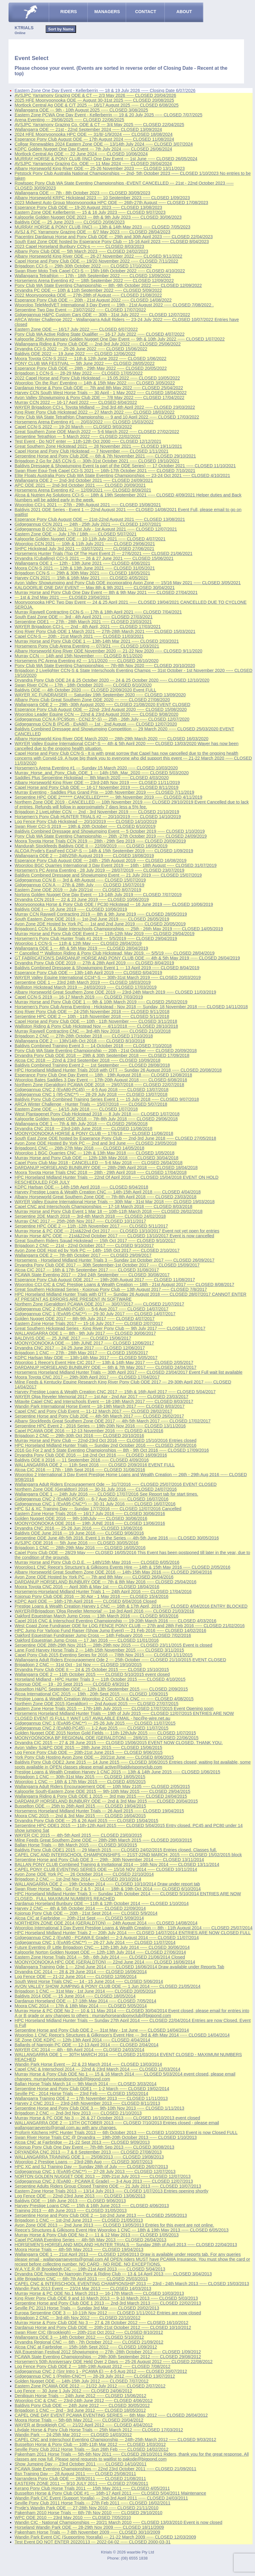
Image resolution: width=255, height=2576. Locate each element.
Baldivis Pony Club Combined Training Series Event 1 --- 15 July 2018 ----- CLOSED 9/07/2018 (107, 1099)
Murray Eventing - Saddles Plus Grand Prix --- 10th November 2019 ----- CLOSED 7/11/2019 (104, 792)
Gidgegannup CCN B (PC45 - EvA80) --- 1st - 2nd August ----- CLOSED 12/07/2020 (96, 724)
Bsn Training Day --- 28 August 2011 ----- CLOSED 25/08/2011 (75, 2473)
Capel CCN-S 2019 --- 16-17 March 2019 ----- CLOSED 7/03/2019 (79, 997)
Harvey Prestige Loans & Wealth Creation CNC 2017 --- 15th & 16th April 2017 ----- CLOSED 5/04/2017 (115, 1391)
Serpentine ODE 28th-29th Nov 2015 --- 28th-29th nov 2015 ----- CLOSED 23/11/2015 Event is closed (113, 1645)
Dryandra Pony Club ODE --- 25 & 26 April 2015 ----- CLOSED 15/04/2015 (86, 1820)
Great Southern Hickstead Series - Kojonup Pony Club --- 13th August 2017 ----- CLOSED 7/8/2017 (111, 1289)
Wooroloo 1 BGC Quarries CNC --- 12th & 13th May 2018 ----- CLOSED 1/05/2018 (94, 1152)
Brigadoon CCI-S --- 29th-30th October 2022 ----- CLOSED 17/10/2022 (83, 265)
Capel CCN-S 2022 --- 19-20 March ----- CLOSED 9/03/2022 (73, 426)
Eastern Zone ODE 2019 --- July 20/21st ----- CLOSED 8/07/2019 (78, 889)
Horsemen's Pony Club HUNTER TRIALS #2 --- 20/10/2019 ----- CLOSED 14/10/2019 (98, 816)
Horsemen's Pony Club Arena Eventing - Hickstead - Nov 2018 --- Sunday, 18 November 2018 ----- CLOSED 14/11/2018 (131, 1006)
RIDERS (68, 11)
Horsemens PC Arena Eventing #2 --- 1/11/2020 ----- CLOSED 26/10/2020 (87, 660)
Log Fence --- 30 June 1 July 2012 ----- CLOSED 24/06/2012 (73, 2390)
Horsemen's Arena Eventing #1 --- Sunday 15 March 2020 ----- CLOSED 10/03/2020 (96, 767)
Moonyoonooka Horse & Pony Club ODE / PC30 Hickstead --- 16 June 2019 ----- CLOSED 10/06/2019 (114, 904)
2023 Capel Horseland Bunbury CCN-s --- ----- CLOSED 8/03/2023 (79, 246)
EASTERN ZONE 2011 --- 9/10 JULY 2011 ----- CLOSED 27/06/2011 (81, 2483)
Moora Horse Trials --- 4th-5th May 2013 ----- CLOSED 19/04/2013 (79, 2249)
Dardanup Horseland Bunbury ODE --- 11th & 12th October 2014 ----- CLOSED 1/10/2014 (102, 1903)
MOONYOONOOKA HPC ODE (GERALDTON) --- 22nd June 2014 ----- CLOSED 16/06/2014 (105, 1961)
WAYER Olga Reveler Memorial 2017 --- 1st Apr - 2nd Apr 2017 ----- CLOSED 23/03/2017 (101, 1396)
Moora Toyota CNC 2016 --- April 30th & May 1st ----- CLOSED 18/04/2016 (87, 1586)
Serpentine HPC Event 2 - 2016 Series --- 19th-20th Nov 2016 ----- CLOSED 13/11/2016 (100, 1425)
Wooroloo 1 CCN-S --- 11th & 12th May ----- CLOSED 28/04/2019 (78, 943)
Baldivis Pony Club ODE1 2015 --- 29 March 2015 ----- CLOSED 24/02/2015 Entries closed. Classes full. (116, 1849)
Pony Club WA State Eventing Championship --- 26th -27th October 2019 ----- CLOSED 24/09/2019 (111, 836)
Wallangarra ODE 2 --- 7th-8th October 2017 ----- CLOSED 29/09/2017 (83, 1255)
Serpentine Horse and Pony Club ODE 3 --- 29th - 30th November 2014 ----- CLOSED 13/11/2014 (109, 1859)
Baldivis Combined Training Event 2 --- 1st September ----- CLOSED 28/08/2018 (92, 1065)
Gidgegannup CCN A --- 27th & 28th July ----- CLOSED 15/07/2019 (79, 884)
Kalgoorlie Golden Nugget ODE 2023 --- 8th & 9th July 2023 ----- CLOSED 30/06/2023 (98, 217)
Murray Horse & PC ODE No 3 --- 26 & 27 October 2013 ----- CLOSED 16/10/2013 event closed (107, 2117)
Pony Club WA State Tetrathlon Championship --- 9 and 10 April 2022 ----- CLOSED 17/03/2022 (107, 417)
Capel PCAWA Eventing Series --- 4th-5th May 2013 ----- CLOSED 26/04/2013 (90, 2239)
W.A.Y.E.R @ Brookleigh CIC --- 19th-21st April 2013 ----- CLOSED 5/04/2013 (90, 2269)
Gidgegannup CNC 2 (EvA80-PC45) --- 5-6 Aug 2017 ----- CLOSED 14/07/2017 (92, 1308)
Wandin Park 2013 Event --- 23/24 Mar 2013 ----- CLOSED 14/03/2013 (83, 2288)
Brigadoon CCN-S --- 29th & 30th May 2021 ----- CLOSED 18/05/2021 (82, 573)
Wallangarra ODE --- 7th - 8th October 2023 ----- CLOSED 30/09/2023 (82, 192)
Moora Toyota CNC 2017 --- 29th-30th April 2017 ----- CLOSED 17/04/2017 (87, 1377)
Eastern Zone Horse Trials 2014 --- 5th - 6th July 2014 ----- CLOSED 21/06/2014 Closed (100, 1957)
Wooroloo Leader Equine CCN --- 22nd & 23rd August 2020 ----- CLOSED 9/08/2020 (96, 714)
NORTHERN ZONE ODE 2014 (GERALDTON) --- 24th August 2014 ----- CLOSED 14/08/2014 (106, 1923)
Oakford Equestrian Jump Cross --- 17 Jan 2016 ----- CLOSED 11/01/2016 (87, 1640)
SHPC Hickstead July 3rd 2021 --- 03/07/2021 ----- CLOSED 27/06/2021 (84, 548)
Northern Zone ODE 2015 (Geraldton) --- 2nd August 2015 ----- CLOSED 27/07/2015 (96, 1703)
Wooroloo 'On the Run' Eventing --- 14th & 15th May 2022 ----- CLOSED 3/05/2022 (95, 382)
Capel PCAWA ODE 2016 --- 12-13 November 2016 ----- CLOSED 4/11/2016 (89, 1430)
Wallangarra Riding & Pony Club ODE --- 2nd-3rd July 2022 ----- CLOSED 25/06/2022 (98, 343)
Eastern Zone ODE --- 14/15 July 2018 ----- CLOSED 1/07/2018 (76, 1109)
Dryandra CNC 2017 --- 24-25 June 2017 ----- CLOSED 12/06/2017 (80, 1347)
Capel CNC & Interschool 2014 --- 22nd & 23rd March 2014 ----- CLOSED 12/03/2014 (97, 2069)
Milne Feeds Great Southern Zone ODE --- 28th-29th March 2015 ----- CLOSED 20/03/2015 (103, 1840)
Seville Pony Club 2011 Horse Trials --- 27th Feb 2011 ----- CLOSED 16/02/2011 (92, 2502)
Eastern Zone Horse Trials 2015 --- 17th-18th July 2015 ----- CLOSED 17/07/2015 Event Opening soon (114, 1708)
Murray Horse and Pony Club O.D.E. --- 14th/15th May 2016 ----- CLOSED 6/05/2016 (97, 1562)
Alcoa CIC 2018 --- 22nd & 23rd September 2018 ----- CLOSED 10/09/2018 (87, 1060)
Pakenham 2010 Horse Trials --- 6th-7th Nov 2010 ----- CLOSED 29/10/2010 (88, 2512)
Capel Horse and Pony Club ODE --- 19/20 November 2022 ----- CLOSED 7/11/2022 (96, 261)
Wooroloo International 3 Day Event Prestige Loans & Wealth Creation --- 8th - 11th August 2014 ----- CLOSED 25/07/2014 (134, 1927)
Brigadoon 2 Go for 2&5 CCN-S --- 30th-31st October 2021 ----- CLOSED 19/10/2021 (97, 460)
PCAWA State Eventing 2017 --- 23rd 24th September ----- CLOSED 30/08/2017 (92, 1274)
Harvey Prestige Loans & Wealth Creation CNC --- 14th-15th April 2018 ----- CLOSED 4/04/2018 (108, 1191)
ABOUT (184, 11)
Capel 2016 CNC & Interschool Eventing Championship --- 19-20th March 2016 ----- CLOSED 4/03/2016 (115, 1620)
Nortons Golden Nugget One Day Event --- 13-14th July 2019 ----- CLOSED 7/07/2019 (98, 894)
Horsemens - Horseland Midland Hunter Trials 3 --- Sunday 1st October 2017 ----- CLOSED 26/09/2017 (115, 1260)
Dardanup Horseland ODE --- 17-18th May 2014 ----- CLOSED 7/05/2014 (85, 2000)
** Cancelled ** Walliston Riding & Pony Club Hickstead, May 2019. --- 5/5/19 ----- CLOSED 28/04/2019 (115, 953)
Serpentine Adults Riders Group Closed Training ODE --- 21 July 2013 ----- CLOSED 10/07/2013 (108, 2186)
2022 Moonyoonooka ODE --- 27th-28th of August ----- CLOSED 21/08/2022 (88, 295)
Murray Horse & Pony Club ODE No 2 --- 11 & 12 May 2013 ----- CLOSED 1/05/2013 (97, 2234)
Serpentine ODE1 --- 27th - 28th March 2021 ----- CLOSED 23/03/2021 (83, 621)
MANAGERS (107, 11)
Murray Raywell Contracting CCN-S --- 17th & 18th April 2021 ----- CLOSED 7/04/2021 (98, 612)
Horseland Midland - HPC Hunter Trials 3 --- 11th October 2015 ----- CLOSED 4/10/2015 (100, 1679)
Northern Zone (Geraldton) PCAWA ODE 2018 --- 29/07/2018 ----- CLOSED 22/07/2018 (99, 1084)
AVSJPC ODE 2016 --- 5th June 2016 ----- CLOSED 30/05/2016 (76, 1542)
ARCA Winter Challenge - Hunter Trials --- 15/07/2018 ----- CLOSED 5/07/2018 (91, 1104)
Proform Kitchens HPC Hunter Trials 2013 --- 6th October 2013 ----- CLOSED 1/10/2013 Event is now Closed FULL (126, 2132)
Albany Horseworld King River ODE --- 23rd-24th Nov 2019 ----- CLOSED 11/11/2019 (97, 782)
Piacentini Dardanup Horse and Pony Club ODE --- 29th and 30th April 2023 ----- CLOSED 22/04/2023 (114, 236)
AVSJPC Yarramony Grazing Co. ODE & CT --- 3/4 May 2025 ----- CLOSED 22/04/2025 (99, 124)
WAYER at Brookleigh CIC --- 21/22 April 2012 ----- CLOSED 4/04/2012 (84, 2424)
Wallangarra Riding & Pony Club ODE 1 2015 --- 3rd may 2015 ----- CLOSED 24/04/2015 (101, 1796)
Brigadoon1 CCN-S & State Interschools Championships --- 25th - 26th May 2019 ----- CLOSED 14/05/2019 (119, 928)
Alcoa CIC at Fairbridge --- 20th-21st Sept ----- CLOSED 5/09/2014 (79, 1918)
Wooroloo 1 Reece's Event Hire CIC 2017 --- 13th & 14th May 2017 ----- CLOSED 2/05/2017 (104, 1362)
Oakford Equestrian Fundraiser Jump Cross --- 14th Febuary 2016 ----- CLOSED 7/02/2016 (103, 1635)
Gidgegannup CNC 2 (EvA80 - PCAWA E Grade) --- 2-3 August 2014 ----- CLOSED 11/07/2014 (107, 1937)
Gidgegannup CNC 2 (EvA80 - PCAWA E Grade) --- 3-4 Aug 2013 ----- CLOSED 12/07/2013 (104, 2181)
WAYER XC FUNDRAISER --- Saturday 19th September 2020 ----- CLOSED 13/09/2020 (100, 694)
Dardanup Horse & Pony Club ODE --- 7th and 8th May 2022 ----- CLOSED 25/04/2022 (99, 387)
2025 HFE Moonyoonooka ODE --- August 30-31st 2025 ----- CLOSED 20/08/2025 (94, 100)
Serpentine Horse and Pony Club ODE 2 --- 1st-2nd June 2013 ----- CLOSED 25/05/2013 (101, 2215)
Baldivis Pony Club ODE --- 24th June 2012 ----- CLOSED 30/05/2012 (82, 2405)
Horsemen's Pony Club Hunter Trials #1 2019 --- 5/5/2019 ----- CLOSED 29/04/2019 (96, 938)
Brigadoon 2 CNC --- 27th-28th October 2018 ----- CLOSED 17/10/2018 (84, 1036)
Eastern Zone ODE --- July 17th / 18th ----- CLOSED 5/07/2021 (76, 534)
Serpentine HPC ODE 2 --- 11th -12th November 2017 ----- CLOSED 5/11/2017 (91, 1226)
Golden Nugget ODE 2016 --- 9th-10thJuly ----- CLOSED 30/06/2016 (81, 1518)
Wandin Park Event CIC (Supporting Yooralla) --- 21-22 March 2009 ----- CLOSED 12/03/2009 (105, 2537)
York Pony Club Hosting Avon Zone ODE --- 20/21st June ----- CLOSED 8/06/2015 (94, 1757)
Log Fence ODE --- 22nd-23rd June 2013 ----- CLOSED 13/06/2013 (80, 2195)
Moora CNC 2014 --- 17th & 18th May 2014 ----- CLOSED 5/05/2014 (81, 2005)
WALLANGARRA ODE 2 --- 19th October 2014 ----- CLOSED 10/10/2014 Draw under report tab (107, 1884)
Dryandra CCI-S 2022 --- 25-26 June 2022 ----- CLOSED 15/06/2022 (81, 348)
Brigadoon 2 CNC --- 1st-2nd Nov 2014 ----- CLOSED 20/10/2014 (78, 1879)
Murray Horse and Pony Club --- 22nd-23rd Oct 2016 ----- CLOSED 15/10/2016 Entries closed (105, 1440)
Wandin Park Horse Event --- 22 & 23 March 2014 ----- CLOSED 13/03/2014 (88, 2064)
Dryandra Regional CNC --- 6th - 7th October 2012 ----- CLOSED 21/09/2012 (89, 2342)
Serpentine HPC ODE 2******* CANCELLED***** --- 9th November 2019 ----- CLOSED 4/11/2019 (108, 797)
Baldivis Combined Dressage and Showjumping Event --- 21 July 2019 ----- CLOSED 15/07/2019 (108, 875)
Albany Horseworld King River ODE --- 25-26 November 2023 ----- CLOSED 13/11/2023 (100, 168)
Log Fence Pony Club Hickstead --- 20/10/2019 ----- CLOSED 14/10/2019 (86, 821)
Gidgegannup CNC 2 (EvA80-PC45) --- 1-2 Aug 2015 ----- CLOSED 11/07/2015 (92, 1728)
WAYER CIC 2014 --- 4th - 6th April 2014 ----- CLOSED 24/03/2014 (79, 2049)
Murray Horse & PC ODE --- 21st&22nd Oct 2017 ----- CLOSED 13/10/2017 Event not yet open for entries (117, 1230)
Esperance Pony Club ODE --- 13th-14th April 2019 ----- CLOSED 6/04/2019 (88, 972)
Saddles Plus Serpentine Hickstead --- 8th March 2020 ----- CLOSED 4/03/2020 (92, 777)
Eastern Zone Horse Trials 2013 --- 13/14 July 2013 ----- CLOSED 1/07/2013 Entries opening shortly (111, 2191)
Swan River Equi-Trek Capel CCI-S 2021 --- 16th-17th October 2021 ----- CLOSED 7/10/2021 (105, 470)
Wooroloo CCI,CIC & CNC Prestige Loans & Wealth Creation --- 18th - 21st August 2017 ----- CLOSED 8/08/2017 (124, 1284)
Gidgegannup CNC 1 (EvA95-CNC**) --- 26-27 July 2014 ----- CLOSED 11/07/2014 (95, 1942)
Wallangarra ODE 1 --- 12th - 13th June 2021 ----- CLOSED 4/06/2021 (82, 563)
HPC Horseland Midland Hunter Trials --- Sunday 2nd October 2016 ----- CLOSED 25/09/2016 (106, 1445)
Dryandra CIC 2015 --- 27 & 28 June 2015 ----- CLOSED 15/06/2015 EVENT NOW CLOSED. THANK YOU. (119, 1742)
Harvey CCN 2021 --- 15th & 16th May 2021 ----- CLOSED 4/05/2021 (81, 577)
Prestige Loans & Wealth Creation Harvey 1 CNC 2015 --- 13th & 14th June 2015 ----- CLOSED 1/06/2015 (117, 1771)
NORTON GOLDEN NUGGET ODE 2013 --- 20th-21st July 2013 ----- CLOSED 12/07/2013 (102, 2176)
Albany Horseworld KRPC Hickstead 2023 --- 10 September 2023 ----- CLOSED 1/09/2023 (102, 197)
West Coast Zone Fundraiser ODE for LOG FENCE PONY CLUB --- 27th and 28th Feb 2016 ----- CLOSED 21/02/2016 (130, 1625)
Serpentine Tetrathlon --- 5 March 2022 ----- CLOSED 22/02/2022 (78, 436)
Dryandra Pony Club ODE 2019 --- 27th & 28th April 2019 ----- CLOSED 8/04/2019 (94, 962)
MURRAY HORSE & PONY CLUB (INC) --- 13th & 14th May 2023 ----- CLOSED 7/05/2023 (102, 226)
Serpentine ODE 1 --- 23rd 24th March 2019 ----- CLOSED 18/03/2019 (83, 982)
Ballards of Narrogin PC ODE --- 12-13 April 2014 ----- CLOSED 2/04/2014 (87, 2044)
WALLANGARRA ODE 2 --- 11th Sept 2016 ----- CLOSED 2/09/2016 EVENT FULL (95, 1464)
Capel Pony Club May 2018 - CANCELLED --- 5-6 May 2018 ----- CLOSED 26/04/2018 (99, 1162)
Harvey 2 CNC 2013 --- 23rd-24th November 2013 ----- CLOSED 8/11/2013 (87, 2103)
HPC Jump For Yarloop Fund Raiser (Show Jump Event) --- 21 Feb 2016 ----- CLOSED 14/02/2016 (110, 1630)
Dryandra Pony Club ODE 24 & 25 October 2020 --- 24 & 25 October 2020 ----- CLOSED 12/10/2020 (112, 680)
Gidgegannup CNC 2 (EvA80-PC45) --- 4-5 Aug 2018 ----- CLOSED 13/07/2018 (92, 1089)
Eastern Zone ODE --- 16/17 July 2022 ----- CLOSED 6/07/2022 (76, 329)
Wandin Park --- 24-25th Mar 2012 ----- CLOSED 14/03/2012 (73, 2434)
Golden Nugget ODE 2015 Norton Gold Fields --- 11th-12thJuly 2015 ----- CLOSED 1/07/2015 (105, 1732)
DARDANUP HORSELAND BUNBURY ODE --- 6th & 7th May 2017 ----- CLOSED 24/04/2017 (105, 1367)
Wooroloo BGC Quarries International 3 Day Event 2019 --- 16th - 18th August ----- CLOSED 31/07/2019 (116, 865)
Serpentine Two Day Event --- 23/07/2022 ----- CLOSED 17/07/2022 (80, 309)
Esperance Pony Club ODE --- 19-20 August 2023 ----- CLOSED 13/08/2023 (88, 207)
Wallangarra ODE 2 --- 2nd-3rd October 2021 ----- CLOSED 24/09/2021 (84, 480)
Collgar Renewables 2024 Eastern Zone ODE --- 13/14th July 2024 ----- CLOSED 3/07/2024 (104, 144)
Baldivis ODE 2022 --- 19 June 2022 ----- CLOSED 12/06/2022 (75, 353)
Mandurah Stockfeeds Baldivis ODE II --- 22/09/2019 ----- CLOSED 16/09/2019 (91, 845)
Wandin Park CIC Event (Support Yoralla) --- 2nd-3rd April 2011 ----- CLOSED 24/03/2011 (101, 2498)
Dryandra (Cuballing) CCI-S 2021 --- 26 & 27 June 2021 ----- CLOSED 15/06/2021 (94, 558)
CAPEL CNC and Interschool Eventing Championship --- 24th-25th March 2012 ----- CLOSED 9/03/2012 (115, 2439)
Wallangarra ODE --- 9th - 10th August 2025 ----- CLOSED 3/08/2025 (81, 110)
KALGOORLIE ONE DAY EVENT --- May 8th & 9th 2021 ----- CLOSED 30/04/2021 (95, 587)
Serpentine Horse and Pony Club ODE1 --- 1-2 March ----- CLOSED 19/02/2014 (92, 2088)
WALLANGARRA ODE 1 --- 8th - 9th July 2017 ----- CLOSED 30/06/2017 (85, 1333)
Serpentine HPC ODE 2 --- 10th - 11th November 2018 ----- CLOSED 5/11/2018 (92, 1016)
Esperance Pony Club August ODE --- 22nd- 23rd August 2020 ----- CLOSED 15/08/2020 (101, 709)
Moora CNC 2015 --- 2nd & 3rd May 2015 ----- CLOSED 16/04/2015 (80, 1815)
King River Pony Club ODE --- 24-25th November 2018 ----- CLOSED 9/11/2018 (92, 1011)
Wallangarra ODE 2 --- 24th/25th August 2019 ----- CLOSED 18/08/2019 (84, 855)
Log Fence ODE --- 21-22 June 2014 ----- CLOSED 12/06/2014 (76, 1976)
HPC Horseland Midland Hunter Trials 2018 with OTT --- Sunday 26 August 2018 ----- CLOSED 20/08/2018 (118, 1070)
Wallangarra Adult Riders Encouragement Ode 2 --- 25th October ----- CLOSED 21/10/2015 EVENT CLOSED (120, 1659)
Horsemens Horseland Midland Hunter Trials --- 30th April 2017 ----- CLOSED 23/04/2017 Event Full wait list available (129, 1372)
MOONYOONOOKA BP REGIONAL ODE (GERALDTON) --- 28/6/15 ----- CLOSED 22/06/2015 (106, 1737)
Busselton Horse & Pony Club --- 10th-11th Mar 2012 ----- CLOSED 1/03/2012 (90, 2444)
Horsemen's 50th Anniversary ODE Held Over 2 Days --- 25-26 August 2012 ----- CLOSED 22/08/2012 (114, 2361)
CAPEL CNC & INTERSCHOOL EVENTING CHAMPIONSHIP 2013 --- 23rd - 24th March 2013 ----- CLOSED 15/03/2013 (132, 2283)
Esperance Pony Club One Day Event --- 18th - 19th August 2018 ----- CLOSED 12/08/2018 (103, 1074)
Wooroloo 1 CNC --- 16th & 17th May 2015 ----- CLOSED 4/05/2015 (80, 1781)
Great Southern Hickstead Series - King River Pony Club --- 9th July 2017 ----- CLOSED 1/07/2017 (110, 1328)
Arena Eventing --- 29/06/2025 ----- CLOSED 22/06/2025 (69, 119)
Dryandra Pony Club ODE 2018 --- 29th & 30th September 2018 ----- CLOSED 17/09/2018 (102, 1055)
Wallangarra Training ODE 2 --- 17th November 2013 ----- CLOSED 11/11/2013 (91, 2098)
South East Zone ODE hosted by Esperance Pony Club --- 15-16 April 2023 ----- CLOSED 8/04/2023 (112, 241)
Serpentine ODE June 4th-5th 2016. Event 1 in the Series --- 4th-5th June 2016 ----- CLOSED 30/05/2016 (117, 1537)
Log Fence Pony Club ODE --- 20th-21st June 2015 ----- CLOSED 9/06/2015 (88, 1752)
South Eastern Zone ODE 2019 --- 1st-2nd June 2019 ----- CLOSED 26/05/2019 (92, 919)
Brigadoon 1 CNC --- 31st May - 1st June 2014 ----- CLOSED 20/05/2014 (85, 1991)
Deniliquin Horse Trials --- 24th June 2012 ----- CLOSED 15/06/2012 (80, 2395)
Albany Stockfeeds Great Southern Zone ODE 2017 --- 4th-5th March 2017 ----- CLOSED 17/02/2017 (113, 1421)
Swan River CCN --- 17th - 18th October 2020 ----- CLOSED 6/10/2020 (83, 685)
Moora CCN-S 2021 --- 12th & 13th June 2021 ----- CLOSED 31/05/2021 (85, 568)
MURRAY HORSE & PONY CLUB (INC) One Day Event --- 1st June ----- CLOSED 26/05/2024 (106, 158)
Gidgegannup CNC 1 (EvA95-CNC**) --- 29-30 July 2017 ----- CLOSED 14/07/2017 (95, 1313)
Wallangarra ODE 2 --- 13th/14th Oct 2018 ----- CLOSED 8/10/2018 (80, 1040)
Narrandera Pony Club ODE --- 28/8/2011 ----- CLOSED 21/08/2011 (80, 2478)
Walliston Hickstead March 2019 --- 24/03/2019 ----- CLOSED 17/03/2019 (86, 987)
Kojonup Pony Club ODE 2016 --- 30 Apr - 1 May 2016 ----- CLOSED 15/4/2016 (92, 1596)
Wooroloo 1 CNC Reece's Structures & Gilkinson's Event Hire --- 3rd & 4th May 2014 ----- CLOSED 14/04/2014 (122, 2035)
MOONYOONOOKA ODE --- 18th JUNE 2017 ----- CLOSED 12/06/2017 (84, 1343)
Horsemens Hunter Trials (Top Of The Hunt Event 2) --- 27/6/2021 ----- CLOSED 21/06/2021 (103, 553)
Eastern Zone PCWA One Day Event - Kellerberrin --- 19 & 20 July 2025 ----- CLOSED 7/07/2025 (108, 114)
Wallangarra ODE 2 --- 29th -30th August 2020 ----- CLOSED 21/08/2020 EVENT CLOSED (102, 704)
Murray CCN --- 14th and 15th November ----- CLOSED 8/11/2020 (78, 655)
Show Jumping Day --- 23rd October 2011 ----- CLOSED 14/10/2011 (81, 2463)
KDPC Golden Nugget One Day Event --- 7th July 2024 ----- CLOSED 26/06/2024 (93, 149)
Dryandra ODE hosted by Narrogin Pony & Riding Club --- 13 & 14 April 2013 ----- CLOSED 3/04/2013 (113, 2273)
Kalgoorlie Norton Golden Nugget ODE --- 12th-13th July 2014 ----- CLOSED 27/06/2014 (100, 1952)
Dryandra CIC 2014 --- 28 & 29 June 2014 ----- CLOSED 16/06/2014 (81, 1971)
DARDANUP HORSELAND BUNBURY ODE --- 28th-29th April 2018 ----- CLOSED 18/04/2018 (106, 1167)
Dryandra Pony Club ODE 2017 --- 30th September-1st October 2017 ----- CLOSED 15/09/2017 (107, 1265)
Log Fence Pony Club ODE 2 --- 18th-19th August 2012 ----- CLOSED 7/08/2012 (92, 2366)
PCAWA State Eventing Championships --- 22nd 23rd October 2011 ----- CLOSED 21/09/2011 (105, 2468)
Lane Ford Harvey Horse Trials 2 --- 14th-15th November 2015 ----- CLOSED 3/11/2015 (99, 1650)
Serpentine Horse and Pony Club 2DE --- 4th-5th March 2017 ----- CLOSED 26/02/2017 (99, 1416)
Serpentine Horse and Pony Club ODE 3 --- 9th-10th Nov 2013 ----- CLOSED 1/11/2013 (99, 2108)
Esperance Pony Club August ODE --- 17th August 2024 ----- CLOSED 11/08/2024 (94, 139)
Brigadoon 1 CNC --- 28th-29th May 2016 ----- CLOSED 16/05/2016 (80, 1547)
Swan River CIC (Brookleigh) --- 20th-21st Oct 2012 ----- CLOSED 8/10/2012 (89, 2332)
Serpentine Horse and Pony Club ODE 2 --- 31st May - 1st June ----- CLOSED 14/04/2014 (102, 2030)
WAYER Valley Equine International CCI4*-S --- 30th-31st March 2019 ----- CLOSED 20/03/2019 (108, 977)
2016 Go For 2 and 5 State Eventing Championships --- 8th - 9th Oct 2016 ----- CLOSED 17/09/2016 (112, 1450)
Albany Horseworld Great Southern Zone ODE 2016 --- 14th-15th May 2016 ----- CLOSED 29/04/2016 (113, 1572)
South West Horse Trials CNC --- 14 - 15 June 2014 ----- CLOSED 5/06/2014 (89, 1981)
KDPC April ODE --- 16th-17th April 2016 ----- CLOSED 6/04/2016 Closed (85, 1601)
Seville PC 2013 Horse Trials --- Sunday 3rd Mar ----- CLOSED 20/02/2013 (87, 2308)
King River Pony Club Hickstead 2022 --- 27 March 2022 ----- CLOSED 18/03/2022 (95, 412)
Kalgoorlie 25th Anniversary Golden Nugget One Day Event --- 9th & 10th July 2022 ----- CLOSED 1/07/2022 (120, 339)
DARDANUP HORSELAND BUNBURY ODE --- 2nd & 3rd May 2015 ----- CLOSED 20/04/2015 (106, 1801)
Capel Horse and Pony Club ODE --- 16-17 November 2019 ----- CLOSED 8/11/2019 (96, 787)
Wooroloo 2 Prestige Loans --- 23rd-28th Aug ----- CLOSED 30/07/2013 (83, 2161)
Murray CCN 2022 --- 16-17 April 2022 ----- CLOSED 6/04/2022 (76, 402)
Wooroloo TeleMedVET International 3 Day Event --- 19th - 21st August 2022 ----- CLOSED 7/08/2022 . (114, 304)
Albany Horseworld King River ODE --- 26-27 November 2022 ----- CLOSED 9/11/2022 (98, 256)
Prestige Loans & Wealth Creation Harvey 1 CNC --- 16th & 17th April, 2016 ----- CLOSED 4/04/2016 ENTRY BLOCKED (131, 1606)
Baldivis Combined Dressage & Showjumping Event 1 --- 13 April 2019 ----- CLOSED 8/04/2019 (107, 967)
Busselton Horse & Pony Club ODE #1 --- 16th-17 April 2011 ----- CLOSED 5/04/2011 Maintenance (110, 2493)
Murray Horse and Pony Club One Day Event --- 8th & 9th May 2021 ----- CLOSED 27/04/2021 (106, 592)
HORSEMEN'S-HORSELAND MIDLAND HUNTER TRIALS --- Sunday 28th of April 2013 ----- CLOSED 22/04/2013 (126, 2244)
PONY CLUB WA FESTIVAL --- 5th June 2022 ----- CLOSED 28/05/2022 (85, 363)
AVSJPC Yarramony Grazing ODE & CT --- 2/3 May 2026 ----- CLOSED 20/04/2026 (95, 95)
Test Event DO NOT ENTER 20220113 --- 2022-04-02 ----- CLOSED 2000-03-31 (92, 2541)
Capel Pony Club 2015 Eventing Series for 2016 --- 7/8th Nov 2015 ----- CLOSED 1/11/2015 (104, 1654)
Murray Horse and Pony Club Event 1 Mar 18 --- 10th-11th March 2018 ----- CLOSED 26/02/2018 (108, 1211)
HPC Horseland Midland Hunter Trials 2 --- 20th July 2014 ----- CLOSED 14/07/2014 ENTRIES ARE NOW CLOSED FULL (133, 1932)
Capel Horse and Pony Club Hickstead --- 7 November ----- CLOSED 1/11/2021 (91, 451)
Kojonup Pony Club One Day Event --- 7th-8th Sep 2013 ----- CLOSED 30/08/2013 (94, 2147)
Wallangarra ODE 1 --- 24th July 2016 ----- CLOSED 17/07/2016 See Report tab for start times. (106, 1494)
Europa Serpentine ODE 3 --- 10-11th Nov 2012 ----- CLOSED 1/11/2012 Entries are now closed (108, 2312)
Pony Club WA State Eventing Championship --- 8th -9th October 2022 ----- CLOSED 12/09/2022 (108, 285)
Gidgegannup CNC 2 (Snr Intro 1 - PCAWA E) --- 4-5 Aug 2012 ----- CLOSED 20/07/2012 (101, 2371)
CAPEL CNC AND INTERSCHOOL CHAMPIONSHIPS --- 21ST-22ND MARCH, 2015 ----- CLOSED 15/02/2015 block (128, 1854)
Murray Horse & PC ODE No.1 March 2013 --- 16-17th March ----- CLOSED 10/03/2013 (99, 2293)
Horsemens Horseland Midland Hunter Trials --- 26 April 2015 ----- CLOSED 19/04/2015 (99, 1810)
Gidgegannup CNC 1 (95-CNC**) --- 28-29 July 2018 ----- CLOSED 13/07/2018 (91, 1094)
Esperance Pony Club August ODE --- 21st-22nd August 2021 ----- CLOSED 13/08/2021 (100, 519)
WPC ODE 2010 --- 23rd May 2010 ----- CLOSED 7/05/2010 (73, 2517)
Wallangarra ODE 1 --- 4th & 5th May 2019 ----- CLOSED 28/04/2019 (81, 948)
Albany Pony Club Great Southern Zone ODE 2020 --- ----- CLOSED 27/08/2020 (92, 699)
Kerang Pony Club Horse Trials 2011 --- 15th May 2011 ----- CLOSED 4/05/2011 (92, 2488)
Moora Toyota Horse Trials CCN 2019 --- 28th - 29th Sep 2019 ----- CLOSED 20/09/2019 (100, 841)
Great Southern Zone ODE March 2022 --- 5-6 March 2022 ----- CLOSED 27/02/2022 (97, 431)
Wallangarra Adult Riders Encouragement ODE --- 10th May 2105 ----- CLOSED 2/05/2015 (102, 1786)
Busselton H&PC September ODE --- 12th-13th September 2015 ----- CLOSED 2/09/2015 (101, 1689)
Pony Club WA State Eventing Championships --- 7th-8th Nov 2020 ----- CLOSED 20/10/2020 (105, 665)
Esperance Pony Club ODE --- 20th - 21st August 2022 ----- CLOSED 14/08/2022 (93, 300)
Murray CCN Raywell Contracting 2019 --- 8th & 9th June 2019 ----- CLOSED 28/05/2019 (101, 914)
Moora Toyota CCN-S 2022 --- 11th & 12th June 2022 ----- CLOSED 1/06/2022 (90, 358)
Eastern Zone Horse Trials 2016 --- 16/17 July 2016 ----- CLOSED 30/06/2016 (90, 1513)
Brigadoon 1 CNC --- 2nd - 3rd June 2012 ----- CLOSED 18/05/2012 (80, 2410)
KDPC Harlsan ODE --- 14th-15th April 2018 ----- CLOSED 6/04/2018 (81, 1187)
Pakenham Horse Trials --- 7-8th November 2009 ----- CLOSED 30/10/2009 (87, 2532)
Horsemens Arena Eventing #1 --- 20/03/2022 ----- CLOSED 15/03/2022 (84, 421)
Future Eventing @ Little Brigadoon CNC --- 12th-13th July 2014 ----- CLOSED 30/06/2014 (102, 1947)
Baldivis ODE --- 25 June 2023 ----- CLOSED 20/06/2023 (70, 222)
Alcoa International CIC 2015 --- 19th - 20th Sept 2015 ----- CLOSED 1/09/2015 (91, 1693)
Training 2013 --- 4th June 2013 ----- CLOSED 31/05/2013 (71, 2210)
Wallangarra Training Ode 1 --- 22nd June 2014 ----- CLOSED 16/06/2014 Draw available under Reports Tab (119, 1966)
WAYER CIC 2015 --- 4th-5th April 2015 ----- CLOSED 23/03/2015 (78, 1835)
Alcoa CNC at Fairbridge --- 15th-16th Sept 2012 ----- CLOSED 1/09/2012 (86, 2347)
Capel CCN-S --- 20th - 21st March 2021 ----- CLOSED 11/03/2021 (79, 636)
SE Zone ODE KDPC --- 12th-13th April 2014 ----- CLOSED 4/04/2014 (82, 2039)
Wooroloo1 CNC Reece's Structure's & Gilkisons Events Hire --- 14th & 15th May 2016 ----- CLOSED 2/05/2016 (122, 1567)
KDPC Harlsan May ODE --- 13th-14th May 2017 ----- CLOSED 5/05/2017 (86, 1357)
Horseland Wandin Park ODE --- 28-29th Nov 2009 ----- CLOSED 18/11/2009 (89, 2527)
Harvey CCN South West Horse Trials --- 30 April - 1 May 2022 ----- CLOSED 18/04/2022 (101, 392)
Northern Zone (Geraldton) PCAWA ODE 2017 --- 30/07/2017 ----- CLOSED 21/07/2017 (99, 1304)
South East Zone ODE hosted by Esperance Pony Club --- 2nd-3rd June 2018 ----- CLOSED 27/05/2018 (115, 1138)
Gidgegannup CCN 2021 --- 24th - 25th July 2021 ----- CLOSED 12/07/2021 (88, 524)
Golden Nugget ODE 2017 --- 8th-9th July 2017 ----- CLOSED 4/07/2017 (85, 1318)
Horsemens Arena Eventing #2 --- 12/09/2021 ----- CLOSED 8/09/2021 (83, 490)
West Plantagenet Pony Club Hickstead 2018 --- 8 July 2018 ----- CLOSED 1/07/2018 (97, 1113)
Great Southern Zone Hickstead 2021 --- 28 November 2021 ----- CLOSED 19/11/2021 (98, 446)
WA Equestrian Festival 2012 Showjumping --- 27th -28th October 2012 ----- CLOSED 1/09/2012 (108, 2351)
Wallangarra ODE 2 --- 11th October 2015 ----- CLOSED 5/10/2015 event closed (92, 1674)
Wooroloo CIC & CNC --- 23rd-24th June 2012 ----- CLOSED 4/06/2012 (83, 2400)
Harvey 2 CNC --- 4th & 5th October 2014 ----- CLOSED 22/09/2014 (80, 1908)
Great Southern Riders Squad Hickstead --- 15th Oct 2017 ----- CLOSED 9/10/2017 (95, 1240)
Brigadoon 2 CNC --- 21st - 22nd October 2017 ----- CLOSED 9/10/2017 (84, 1245)
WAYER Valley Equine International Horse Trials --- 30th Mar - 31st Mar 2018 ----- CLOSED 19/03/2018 (115, 1201)
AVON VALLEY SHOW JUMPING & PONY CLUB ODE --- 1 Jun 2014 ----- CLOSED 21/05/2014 (108, 1986)
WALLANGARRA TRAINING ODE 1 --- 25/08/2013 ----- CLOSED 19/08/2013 (89, 2156)
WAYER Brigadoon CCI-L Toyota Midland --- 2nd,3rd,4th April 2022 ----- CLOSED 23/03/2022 (105, 407)
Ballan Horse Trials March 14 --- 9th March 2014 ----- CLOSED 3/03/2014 (85, 2083)
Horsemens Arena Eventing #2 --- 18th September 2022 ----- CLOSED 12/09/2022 (94, 280)
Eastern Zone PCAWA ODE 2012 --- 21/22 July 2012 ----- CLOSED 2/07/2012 (90, 2385)
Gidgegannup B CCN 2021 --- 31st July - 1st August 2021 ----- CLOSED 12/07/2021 (96, 529)
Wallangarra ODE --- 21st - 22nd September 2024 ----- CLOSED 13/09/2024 (88, 129)
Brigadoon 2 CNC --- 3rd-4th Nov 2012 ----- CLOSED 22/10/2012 (78, 2317)
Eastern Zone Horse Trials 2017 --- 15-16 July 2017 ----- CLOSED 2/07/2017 (89, 1323)
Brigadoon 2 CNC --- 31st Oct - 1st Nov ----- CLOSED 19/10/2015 (78, 1664)
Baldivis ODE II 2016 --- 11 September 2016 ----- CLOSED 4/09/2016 (82, 1460)
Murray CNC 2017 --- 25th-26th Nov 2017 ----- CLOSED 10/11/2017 (80, 1221)
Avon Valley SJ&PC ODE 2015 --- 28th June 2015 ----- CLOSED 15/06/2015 (88, 1747)
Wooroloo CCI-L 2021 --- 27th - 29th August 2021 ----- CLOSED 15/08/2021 (88, 504)
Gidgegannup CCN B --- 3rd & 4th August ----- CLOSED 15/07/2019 (80, 880)
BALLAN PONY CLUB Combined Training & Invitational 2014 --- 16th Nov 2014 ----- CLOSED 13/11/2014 (117, 1864)
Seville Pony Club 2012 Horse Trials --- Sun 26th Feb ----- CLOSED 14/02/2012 (92, 2449)
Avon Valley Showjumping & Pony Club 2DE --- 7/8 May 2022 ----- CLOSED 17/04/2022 (99, 397)
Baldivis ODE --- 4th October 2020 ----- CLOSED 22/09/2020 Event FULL (85, 689)
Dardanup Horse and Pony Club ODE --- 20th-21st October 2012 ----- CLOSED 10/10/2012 (103, 2327)
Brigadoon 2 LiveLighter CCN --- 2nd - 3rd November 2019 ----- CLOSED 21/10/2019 (97, 811)
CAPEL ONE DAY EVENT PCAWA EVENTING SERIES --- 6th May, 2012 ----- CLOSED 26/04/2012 (111, 2415)
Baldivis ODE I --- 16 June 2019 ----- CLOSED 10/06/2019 (71, 909)
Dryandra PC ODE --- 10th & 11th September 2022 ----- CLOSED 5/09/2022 (88, 290)
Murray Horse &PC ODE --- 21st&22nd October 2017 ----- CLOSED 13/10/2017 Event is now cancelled (114, 1235)
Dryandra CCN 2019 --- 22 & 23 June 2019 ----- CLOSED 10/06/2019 (82, 899)
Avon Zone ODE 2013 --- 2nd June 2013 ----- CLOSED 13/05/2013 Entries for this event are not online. (114, 2225)
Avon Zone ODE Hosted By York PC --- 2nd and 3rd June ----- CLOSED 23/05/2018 (95, 1143)
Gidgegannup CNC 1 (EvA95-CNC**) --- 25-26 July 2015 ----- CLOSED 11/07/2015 (95, 1723)
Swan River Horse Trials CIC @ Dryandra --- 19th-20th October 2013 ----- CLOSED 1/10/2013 (106, 2137)
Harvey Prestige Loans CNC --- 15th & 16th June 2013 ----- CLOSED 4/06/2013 (92, 2205)
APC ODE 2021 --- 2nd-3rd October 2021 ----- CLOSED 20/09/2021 (80, 485)
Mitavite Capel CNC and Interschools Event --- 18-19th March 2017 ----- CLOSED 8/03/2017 (104, 1401)
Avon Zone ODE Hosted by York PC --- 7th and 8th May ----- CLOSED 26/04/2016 (94, 1576)
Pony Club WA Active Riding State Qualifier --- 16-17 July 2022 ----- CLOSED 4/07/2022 (100, 334)
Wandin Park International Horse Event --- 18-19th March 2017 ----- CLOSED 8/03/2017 (100, 1406)
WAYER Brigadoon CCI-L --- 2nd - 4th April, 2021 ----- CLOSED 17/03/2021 (88, 626)
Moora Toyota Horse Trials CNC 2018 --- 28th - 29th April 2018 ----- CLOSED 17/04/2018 (101, 1172)
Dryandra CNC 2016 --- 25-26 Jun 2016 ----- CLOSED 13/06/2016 (78, 1528)
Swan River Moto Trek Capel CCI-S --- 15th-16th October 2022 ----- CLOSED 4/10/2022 (100, 270)
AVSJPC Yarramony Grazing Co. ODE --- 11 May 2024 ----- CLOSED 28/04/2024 (93, 163)
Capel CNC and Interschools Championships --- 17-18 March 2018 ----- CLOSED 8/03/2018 (103, 1206)
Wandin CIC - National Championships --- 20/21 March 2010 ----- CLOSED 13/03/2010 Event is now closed (118, 2522)
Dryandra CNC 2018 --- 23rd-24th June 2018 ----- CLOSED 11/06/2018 (83, 1128)
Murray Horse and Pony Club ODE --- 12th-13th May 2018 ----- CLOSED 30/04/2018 (96, 1157)
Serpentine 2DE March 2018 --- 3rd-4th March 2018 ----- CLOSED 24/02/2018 (90, 1216)
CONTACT (145, 11)
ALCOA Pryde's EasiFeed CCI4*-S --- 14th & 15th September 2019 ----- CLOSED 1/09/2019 (104, 850)
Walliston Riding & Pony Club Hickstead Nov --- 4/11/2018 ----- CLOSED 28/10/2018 (96, 1026)
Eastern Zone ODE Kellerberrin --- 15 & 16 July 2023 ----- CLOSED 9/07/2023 (90, 212)
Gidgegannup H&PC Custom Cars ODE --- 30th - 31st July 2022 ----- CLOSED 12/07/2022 (102, 314)
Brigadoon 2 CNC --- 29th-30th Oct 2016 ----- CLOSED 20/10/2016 (79, 1435)
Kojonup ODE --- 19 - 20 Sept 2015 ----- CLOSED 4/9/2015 (72, 1684)
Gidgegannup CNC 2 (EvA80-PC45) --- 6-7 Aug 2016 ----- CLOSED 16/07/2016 (92, 1498)
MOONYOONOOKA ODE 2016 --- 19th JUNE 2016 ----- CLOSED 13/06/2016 (90, 1523)
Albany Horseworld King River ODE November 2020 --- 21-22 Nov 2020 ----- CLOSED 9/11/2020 (108, 650)
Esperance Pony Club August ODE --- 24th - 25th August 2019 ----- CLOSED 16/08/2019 (101, 860)
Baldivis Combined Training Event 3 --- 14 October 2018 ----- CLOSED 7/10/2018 (93, 1045)
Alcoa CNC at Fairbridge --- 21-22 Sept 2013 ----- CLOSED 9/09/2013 (82, 2142)
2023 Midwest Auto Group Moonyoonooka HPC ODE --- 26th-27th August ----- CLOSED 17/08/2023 (111, 202)
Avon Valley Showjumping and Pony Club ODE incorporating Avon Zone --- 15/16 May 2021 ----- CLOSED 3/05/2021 (128, 582)
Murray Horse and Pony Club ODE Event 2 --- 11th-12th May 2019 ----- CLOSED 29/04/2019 (104, 933)
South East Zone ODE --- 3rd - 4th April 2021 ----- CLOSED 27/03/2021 (84, 616)
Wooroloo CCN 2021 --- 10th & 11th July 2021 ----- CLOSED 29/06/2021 (85, 543)
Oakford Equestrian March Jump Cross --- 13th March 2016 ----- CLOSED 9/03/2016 (96, 1615)
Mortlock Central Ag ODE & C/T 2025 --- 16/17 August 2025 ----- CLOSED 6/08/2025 (97, 105)
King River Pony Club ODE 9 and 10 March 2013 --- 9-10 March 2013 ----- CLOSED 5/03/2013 (106, 2298)
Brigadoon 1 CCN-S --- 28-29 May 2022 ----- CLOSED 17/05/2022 (79, 373)
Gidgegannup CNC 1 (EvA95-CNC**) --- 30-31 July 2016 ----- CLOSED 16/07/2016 (95, 1503)
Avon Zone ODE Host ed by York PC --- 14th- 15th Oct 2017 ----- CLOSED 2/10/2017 (97, 1250)
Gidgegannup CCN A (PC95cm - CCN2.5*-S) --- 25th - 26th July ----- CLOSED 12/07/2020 (102, 719)
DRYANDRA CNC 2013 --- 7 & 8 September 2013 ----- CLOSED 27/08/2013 (88, 2152)
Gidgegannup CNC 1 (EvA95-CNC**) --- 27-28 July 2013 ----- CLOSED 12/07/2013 (95, 2171)
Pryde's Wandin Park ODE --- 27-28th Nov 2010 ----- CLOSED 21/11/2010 (87, 2507)
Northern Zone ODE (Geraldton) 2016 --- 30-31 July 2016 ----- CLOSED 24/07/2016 (96, 1489)
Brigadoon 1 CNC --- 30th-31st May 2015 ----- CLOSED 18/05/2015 (80, 1776)
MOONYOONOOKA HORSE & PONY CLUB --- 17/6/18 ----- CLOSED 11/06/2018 (94, 1133)
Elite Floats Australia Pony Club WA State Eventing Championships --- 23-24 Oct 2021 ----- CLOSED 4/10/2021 (122, 475)
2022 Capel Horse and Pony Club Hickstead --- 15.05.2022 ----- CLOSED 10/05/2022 (97, 378)
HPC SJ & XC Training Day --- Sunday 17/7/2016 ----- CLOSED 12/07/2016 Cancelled (98, 1508)
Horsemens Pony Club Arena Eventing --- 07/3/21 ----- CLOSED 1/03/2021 (87, 646)
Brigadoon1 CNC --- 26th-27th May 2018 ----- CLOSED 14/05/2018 (79, 1148)
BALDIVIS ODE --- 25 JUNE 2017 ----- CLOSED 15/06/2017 (73, 1338)
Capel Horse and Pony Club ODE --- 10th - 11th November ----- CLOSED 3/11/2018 (96, 1021)
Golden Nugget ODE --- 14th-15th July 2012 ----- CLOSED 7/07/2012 (81, 2381)
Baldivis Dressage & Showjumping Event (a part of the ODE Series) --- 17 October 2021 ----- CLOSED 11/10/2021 (125, 465)
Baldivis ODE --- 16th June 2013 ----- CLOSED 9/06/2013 (70, 2200)
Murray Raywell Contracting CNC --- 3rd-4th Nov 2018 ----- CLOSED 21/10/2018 (93, 1031)
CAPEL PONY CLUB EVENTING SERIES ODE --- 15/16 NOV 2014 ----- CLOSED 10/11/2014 (106, 1869)
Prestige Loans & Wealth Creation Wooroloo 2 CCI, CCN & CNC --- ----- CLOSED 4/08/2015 (104, 1698)
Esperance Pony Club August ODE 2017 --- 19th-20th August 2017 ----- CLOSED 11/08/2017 (105, 1279)
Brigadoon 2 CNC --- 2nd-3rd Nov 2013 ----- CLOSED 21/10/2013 (78, 2113)
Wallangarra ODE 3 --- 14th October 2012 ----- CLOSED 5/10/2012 (79, 2337)
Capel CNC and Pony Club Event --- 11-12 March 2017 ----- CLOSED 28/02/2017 (93, 1411)
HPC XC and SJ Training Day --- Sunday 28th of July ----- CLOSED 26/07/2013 (91, 2166)
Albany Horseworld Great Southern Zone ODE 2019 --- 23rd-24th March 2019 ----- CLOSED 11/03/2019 (115, 992)
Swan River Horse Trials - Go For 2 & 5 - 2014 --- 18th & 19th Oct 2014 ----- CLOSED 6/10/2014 (108, 1888)
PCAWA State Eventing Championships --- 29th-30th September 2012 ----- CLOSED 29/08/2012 (108, 2356)
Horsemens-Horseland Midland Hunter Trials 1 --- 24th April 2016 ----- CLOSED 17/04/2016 (103, 1591)
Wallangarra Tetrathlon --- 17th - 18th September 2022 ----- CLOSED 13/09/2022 (93, 275)
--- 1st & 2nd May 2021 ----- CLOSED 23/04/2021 (62, 597)
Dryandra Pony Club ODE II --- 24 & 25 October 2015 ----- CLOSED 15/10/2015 (92, 1669)
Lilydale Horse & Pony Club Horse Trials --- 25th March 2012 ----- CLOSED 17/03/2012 (99, 2429)
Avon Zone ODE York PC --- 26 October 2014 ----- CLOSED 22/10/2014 (84, 1874)
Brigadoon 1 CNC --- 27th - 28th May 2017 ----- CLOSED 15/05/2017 (81, 1352)
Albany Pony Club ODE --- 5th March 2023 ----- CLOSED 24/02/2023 (81, 251)
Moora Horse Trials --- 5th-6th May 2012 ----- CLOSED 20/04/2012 (79, 2420)
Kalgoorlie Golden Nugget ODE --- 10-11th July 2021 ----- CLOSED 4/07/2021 (90, 538)
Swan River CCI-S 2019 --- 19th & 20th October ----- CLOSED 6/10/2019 (85, 826)
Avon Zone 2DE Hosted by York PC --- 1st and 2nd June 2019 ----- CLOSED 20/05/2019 (100, 923)
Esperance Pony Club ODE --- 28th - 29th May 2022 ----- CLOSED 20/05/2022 (91, 368)
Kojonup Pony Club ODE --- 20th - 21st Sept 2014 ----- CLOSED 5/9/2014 (86, 1913)
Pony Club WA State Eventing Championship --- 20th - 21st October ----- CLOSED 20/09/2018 (106, 1050)
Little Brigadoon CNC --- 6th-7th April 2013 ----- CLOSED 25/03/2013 (81, 2278)
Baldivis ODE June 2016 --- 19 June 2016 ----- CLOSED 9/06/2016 (79, 1533)
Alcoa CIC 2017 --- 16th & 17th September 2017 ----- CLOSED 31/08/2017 (87, 1269)
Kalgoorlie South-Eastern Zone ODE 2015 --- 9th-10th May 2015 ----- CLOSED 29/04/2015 (102, 1791)
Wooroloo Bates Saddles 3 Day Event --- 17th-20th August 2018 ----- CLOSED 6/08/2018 (101, 1079)
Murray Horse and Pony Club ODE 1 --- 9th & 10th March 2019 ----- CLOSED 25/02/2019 (101, 1001)
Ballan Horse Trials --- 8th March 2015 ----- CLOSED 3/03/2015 (76, 1845)
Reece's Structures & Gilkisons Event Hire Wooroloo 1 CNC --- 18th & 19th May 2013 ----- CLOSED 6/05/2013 (122, 2230)
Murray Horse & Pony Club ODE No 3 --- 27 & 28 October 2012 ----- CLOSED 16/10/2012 (101, 2322)
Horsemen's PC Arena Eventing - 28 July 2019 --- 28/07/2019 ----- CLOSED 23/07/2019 (99, 870)
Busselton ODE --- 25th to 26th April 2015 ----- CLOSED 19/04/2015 (80, 1806)
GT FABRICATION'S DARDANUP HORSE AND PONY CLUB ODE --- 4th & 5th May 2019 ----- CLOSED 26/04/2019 (127, 958)
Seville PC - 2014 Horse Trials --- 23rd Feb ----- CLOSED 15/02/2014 (81, 2093)
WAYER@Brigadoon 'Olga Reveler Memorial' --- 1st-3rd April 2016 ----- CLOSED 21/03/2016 (104, 1611)
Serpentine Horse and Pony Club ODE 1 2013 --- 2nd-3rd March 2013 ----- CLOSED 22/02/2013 (108, 2303)
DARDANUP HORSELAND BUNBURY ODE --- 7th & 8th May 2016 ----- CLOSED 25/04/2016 (105, 1581)
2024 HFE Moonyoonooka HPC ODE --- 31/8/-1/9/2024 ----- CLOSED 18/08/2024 (94, 134)
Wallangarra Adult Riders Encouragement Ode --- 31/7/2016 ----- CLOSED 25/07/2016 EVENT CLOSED (116, 1484)
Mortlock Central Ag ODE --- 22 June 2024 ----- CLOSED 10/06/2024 (81, 153)
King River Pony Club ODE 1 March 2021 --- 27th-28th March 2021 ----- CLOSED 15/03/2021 (105, 631)
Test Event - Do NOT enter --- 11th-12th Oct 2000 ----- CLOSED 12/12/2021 (88, 441)
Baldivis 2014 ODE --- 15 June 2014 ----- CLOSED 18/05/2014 (75, 1996)
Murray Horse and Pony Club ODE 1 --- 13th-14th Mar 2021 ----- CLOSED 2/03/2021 (97, 641)
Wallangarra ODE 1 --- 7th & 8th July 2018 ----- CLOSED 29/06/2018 (81, 1123)
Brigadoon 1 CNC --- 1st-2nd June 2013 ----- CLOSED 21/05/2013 (79, 2220)
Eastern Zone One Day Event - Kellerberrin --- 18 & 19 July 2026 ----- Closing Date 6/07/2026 (105, 90)
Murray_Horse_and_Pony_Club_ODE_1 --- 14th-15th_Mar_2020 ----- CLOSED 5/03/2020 (102, 772)
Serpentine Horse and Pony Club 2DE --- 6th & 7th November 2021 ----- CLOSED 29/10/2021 (105, 456)
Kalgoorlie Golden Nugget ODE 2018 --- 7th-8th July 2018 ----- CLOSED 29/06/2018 (96, 1118)
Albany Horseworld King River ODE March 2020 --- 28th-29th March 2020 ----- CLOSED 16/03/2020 (111, 738)
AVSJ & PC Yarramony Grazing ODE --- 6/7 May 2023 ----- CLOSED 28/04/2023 (92, 231)
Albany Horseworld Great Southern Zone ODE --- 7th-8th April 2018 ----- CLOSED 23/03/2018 (106, 1196)
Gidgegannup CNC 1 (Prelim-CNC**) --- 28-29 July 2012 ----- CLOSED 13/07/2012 (95, 2376)
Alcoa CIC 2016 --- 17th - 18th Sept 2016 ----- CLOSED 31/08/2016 (80, 1469)
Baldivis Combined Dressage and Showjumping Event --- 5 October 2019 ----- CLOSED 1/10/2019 (110, 831)
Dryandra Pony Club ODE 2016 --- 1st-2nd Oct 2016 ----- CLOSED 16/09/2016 (91, 1455)
